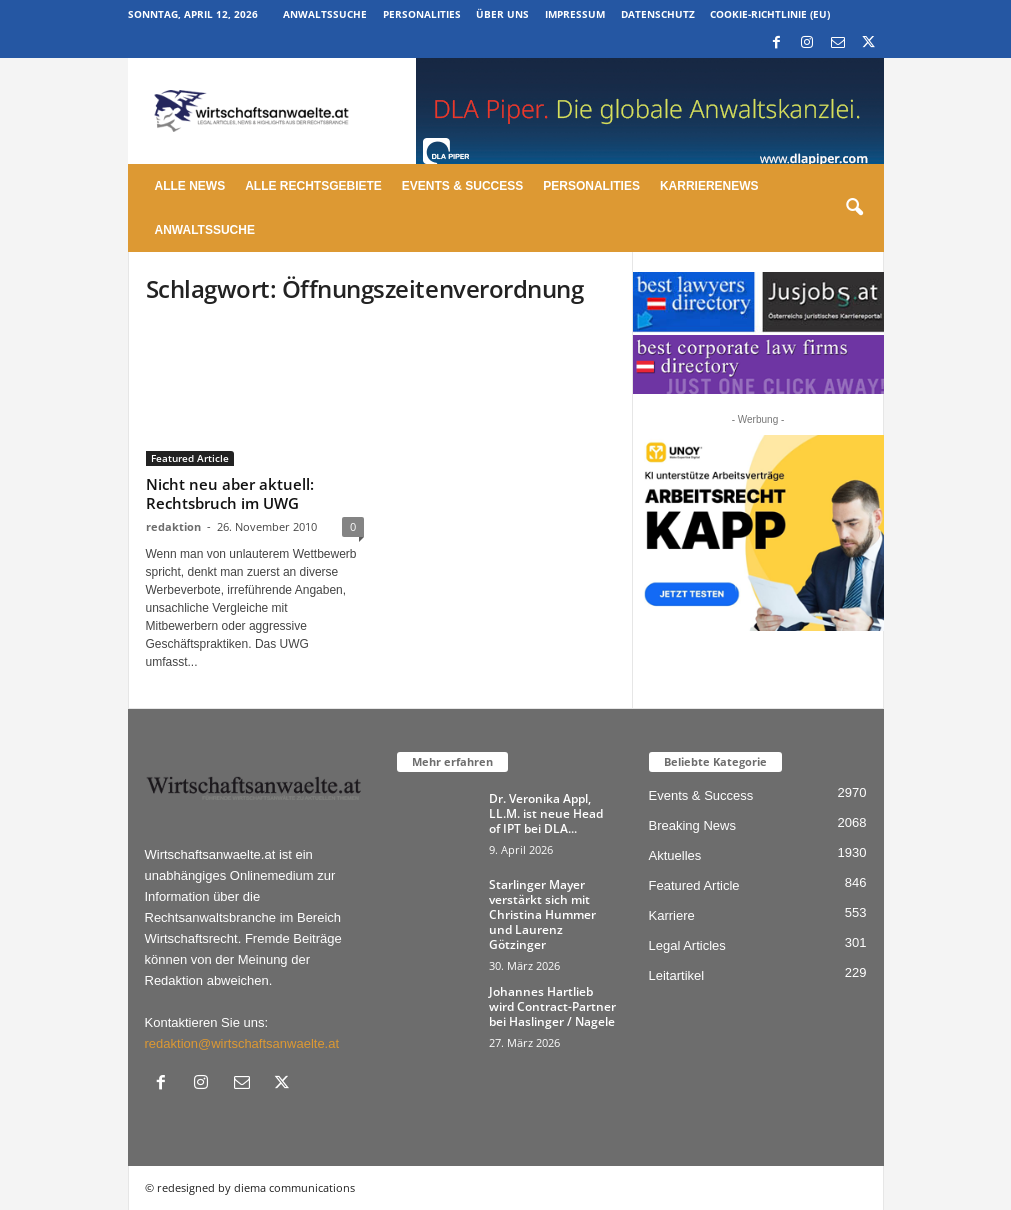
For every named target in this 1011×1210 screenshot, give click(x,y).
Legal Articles (687, 945)
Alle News (190, 186)
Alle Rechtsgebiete (313, 186)
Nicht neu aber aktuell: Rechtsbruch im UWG (230, 493)
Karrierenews (709, 186)
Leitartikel (677, 975)
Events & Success (462, 186)
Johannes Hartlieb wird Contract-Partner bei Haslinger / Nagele (552, 1006)
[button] (854, 208)
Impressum (575, 14)
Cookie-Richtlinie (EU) (770, 14)
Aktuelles (675, 855)
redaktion (173, 526)
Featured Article (190, 458)
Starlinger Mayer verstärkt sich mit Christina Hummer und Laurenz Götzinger (542, 914)
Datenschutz (658, 14)
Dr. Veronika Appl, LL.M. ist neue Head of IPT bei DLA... (546, 813)
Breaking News (692, 825)
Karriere (672, 915)
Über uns (502, 14)
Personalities (422, 14)
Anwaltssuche (325, 14)
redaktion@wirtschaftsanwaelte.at (242, 1043)
